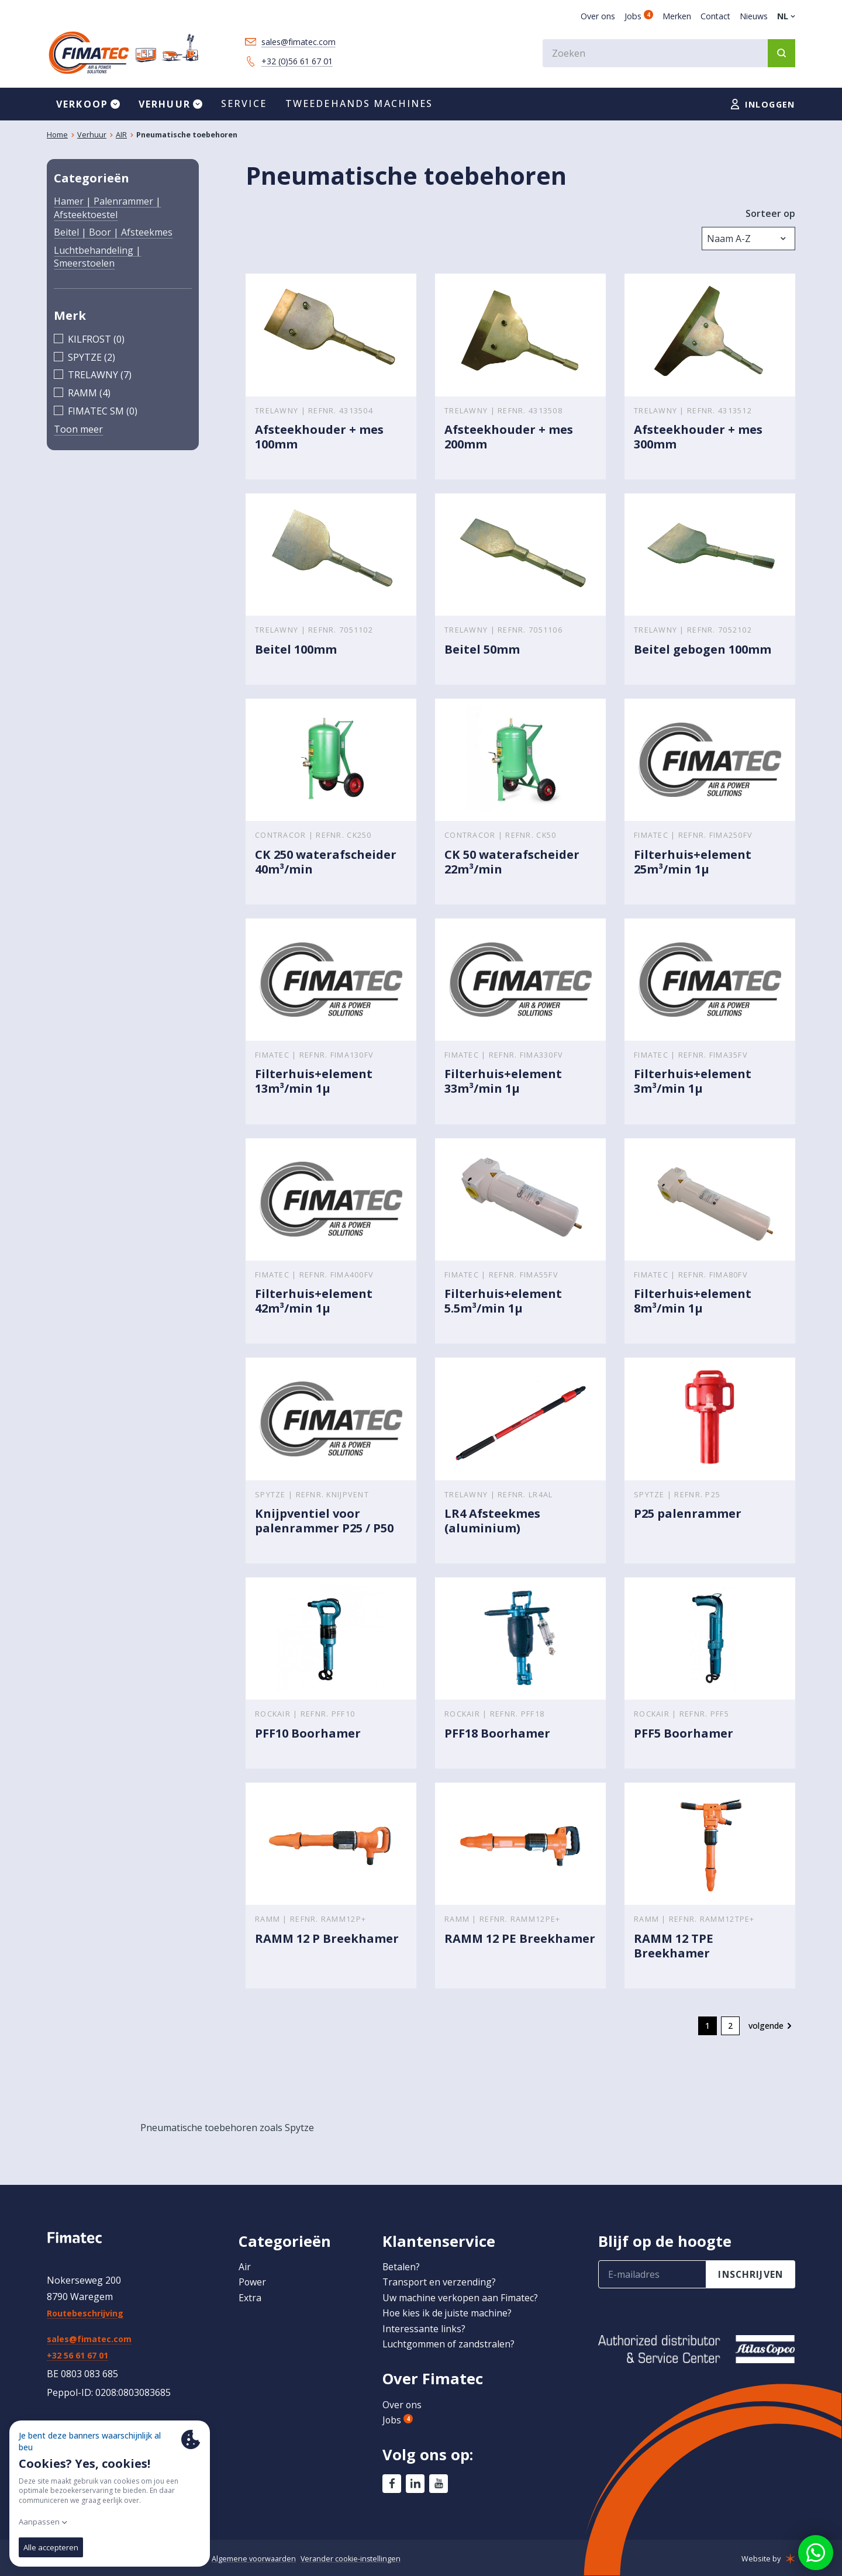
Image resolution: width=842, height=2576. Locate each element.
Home (57, 135)
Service (244, 104)
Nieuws (754, 16)
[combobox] (669, 53)
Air (245, 2266)
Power (253, 2281)
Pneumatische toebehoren (186, 135)
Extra (250, 2297)
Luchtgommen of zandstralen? (449, 2343)
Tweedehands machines (359, 104)
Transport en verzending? (439, 2281)
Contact (715, 16)
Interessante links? (423, 2328)
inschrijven (750, 2274)
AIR (121, 135)
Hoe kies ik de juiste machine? (447, 2312)
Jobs (638, 16)
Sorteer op (770, 213)
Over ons (598, 16)
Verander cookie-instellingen (352, 2558)
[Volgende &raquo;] (771, 2027)
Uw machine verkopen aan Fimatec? (460, 2297)
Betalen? (401, 2266)
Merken (676, 16)
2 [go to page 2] (730, 2027)
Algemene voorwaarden (254, 2558)
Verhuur (91, 135)
